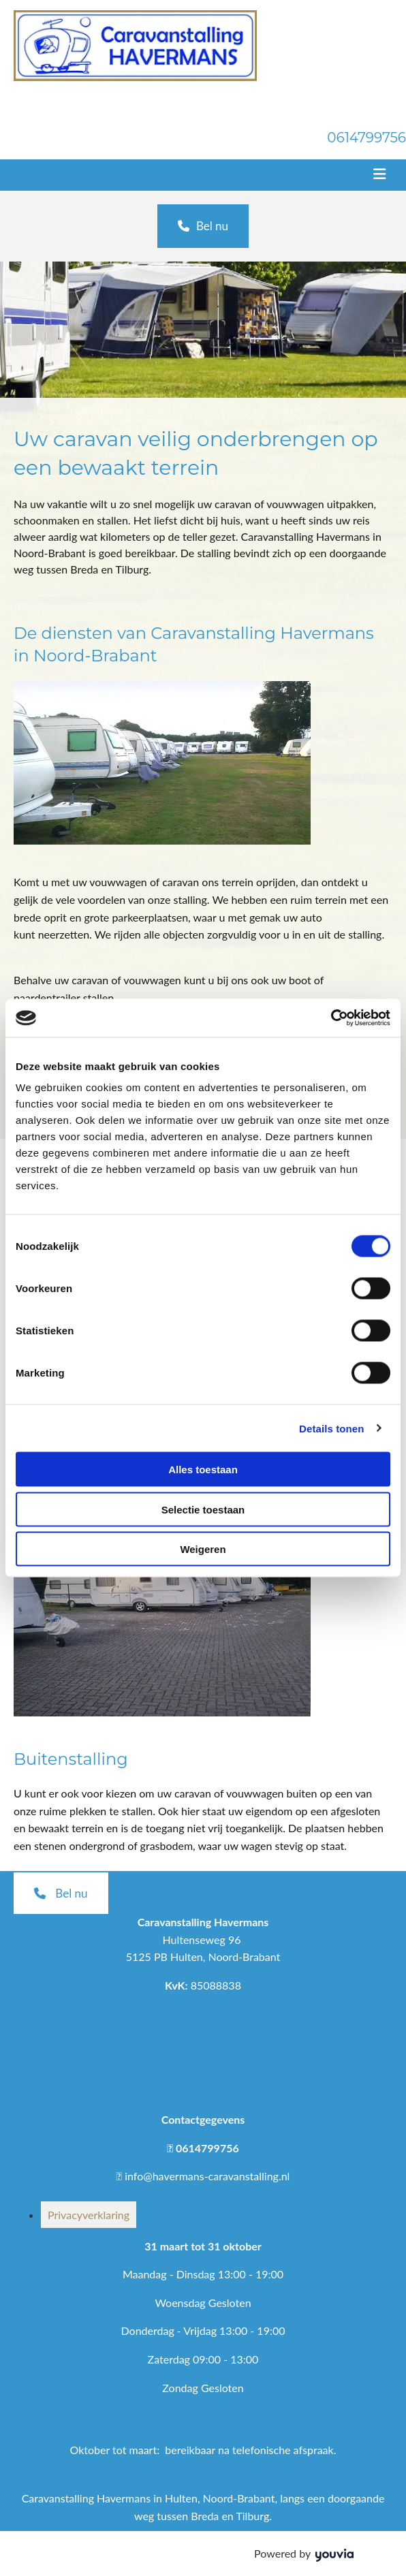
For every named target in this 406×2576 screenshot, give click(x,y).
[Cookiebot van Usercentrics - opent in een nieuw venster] (330, 1018)
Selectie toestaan (203, 1509)
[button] (203, 226)
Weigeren (202, 1549)
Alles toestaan (203, 1469)
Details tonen (331, 1428)
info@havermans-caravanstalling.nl (207, 2175)
